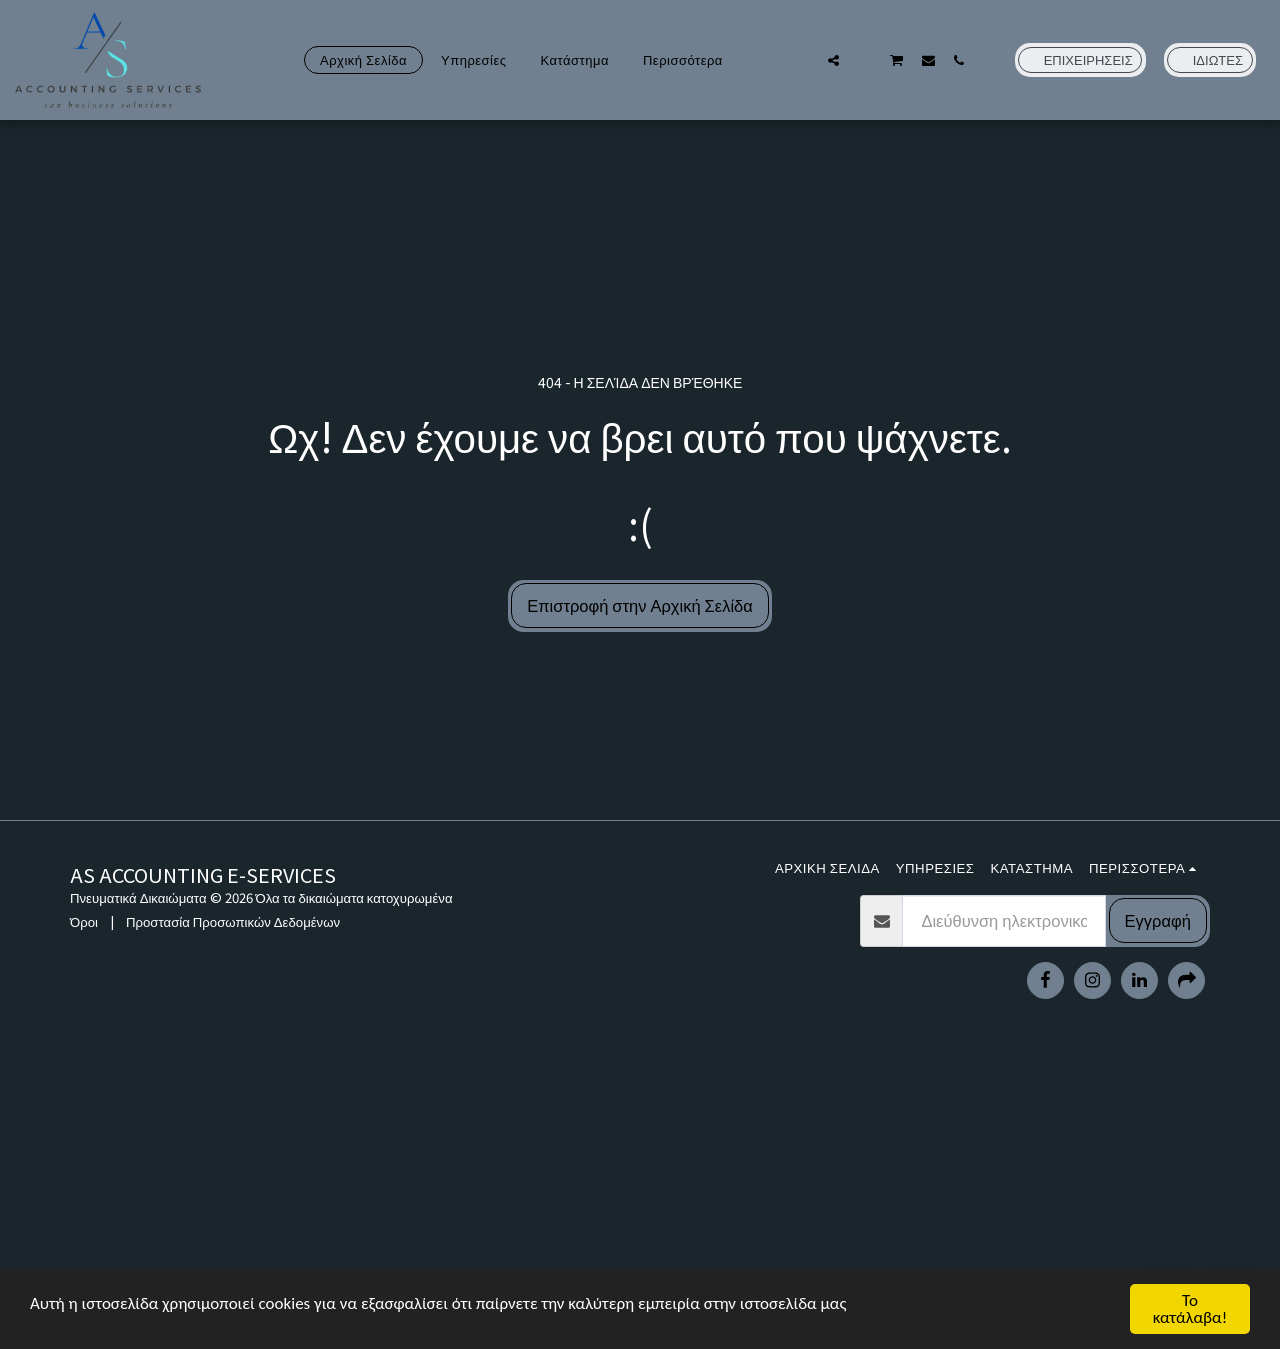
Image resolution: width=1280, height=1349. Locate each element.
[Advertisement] (640, 1204)
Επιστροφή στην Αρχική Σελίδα (640, 605)
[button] (802, 60)
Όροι (84, 921)
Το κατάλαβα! (1190, 1309)
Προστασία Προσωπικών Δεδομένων (233, 921)
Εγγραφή (1158, 920)
